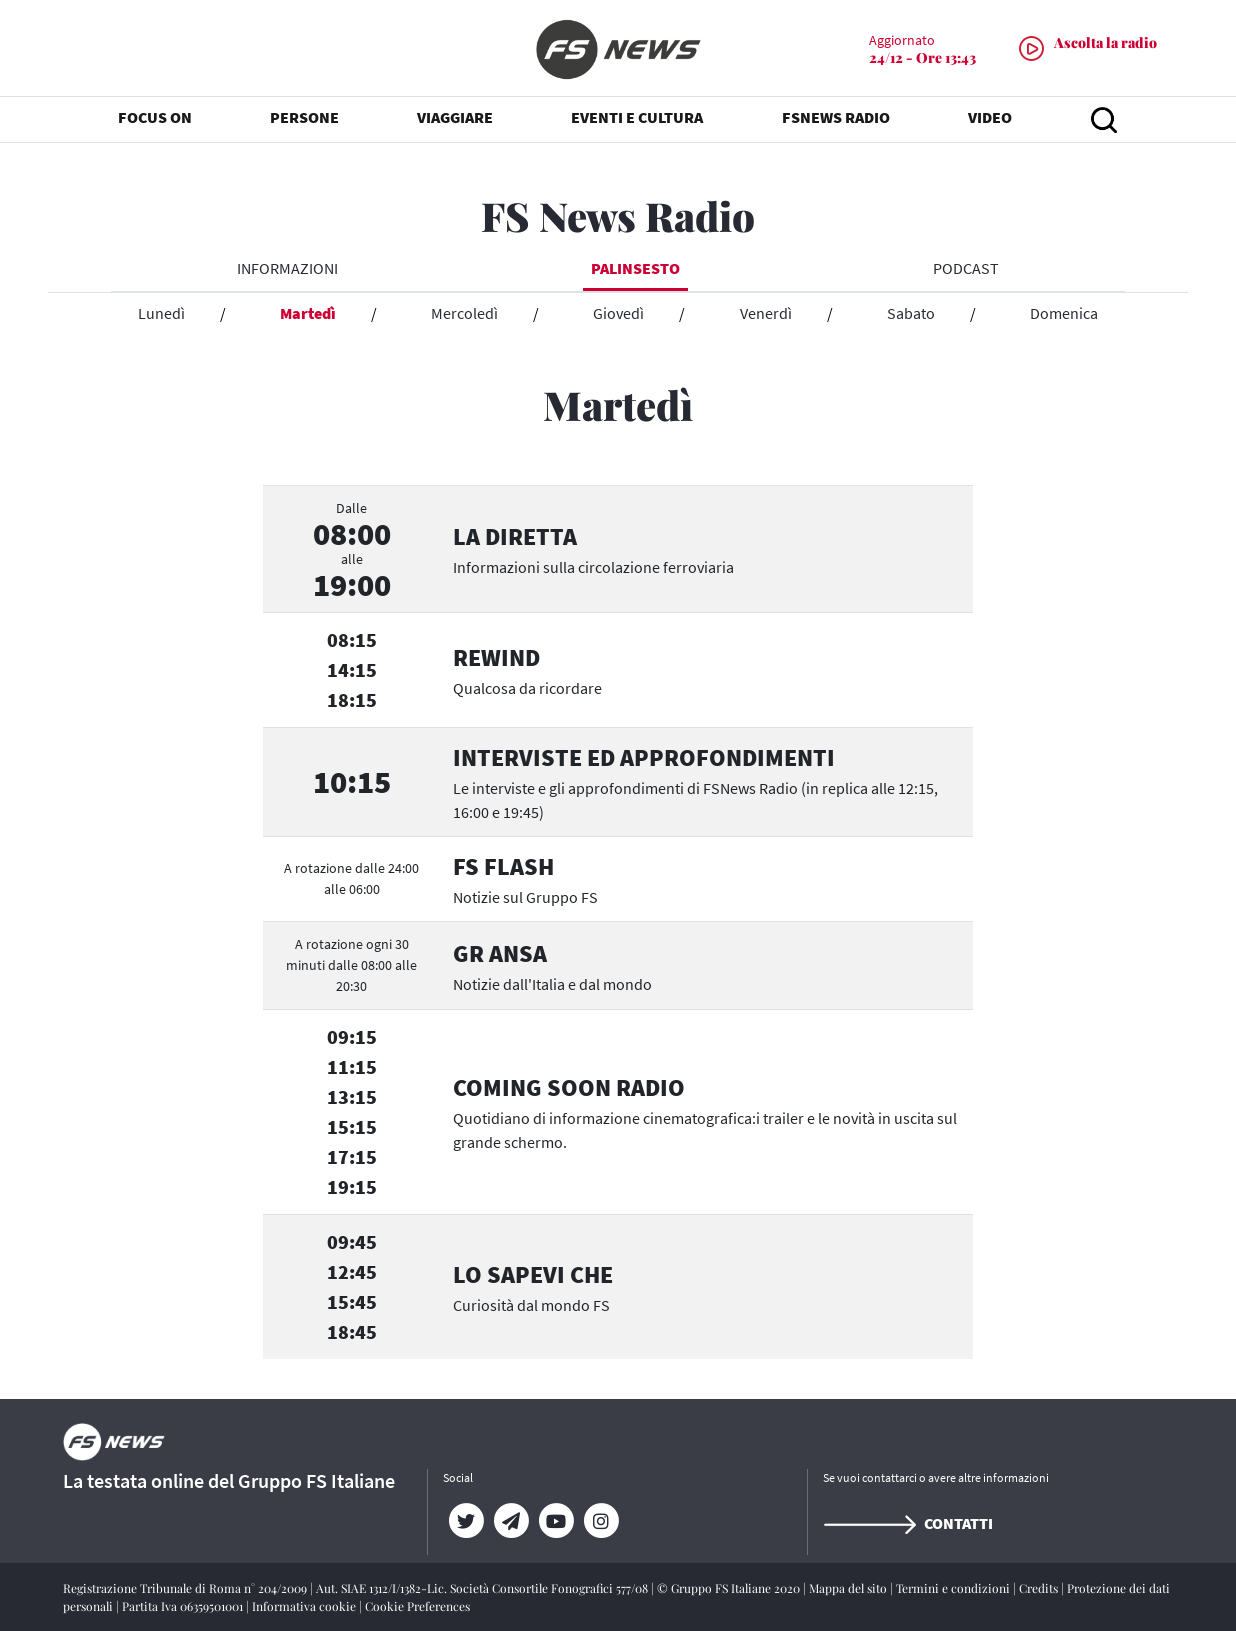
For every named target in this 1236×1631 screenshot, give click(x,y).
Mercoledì (464, 313)
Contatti (908, 1523)
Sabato (911, 313)
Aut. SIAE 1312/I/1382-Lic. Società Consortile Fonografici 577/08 (483, 1588)
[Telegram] (510, 1521)
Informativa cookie (305, 1606)
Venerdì (766, 313)
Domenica (1064, 313)
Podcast (966, 268)
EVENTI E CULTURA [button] (637, 120)
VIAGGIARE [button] (455, 120)
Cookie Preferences (417, 1606)
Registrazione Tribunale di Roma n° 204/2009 (186, 1588)
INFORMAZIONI (287, 268)
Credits (1040, 1588)
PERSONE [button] (304, 120)
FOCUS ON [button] (155, 120)
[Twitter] (465, 1521)
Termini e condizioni (954, 1588)
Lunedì (161, 313)
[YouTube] (555, 1521)
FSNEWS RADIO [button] (836, 120)
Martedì (308, 313)
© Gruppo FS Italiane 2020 (730, 1588)
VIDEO (990, 120)
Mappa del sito (849, 1588)
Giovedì (618, 313)
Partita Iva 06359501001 (184, 1606)
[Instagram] (600, 1521)
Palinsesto (635, 268)
